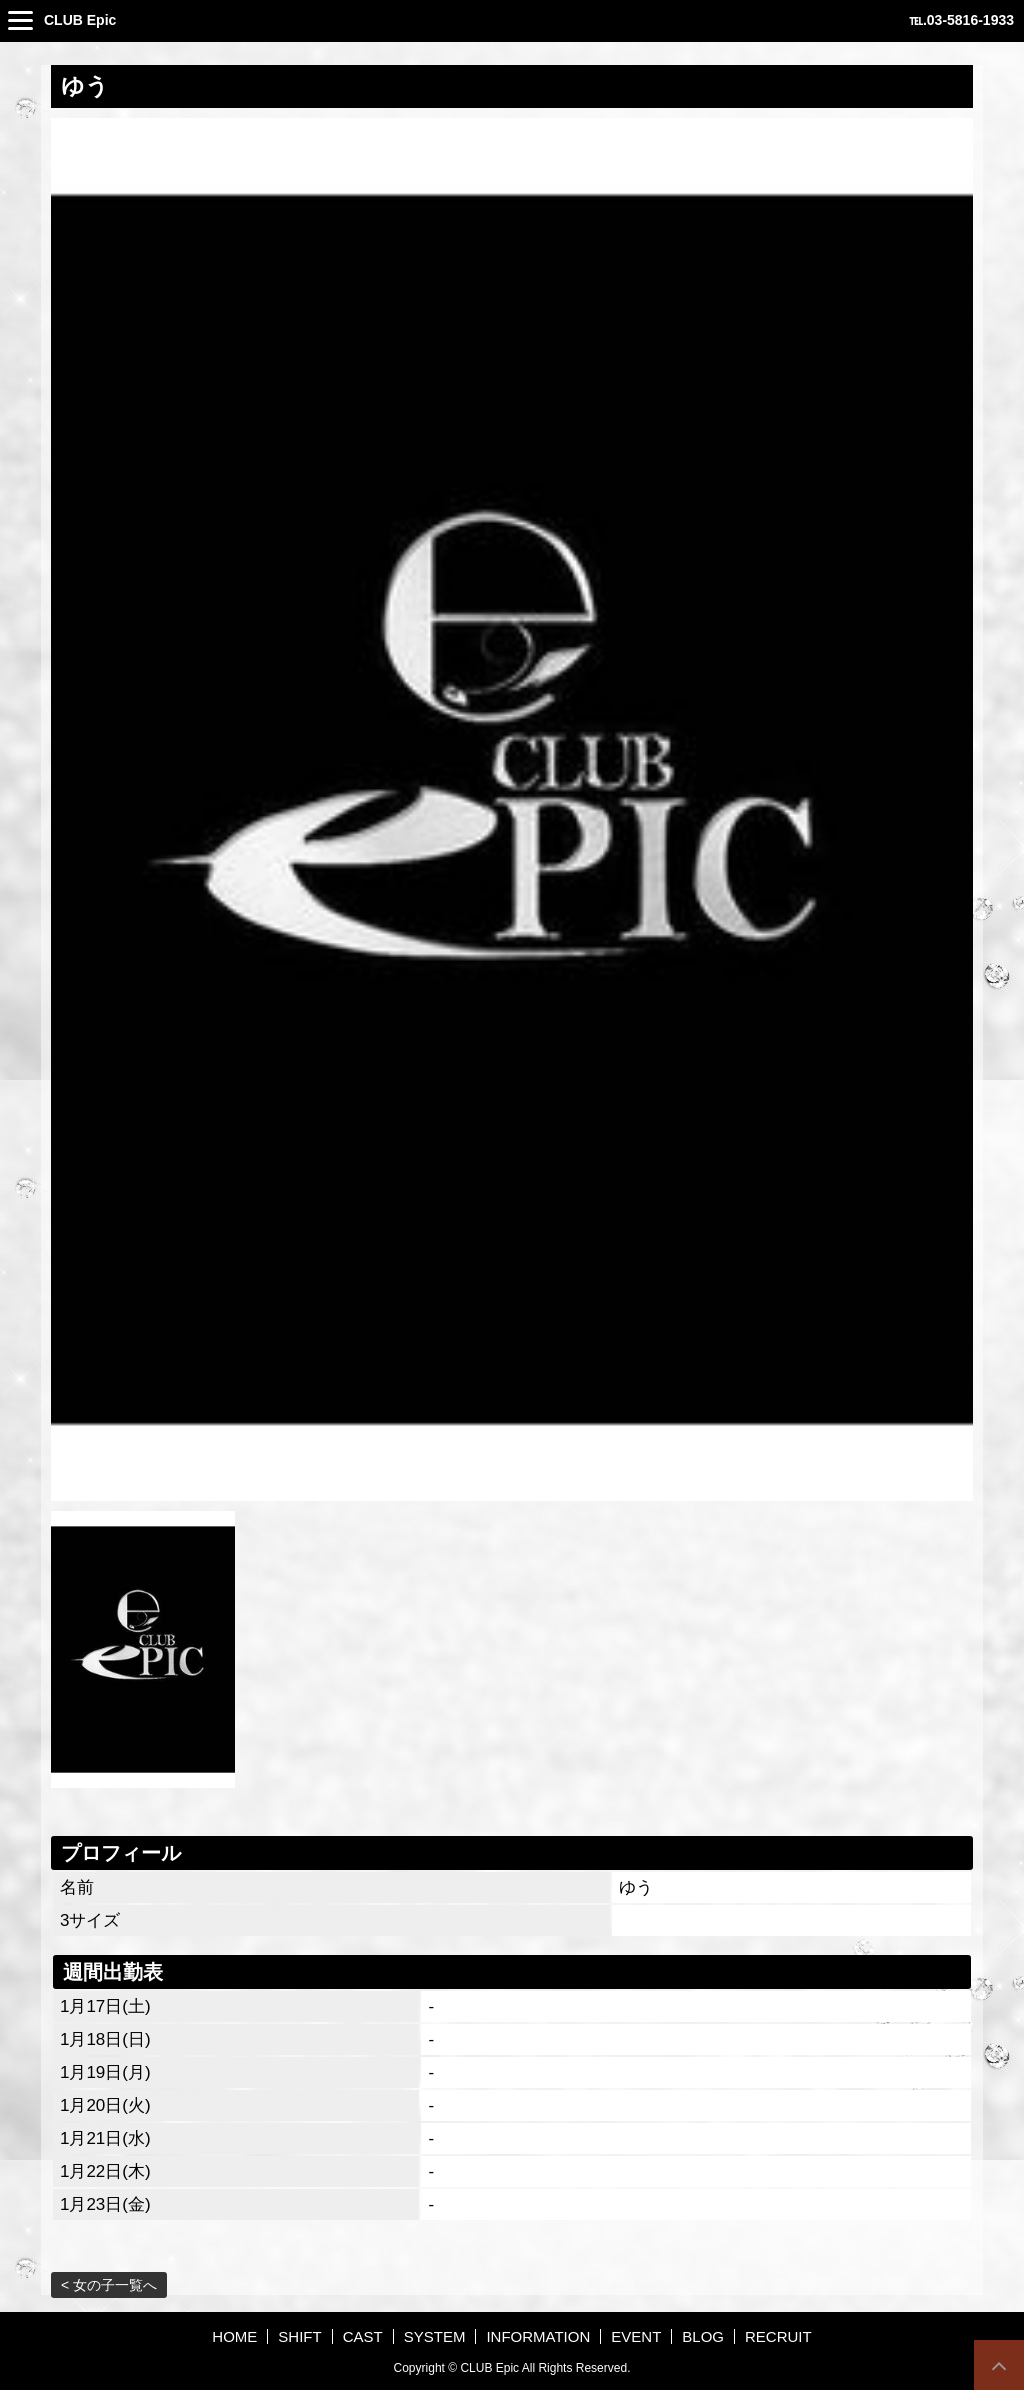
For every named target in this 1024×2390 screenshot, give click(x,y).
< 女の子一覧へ (109, 2285)
